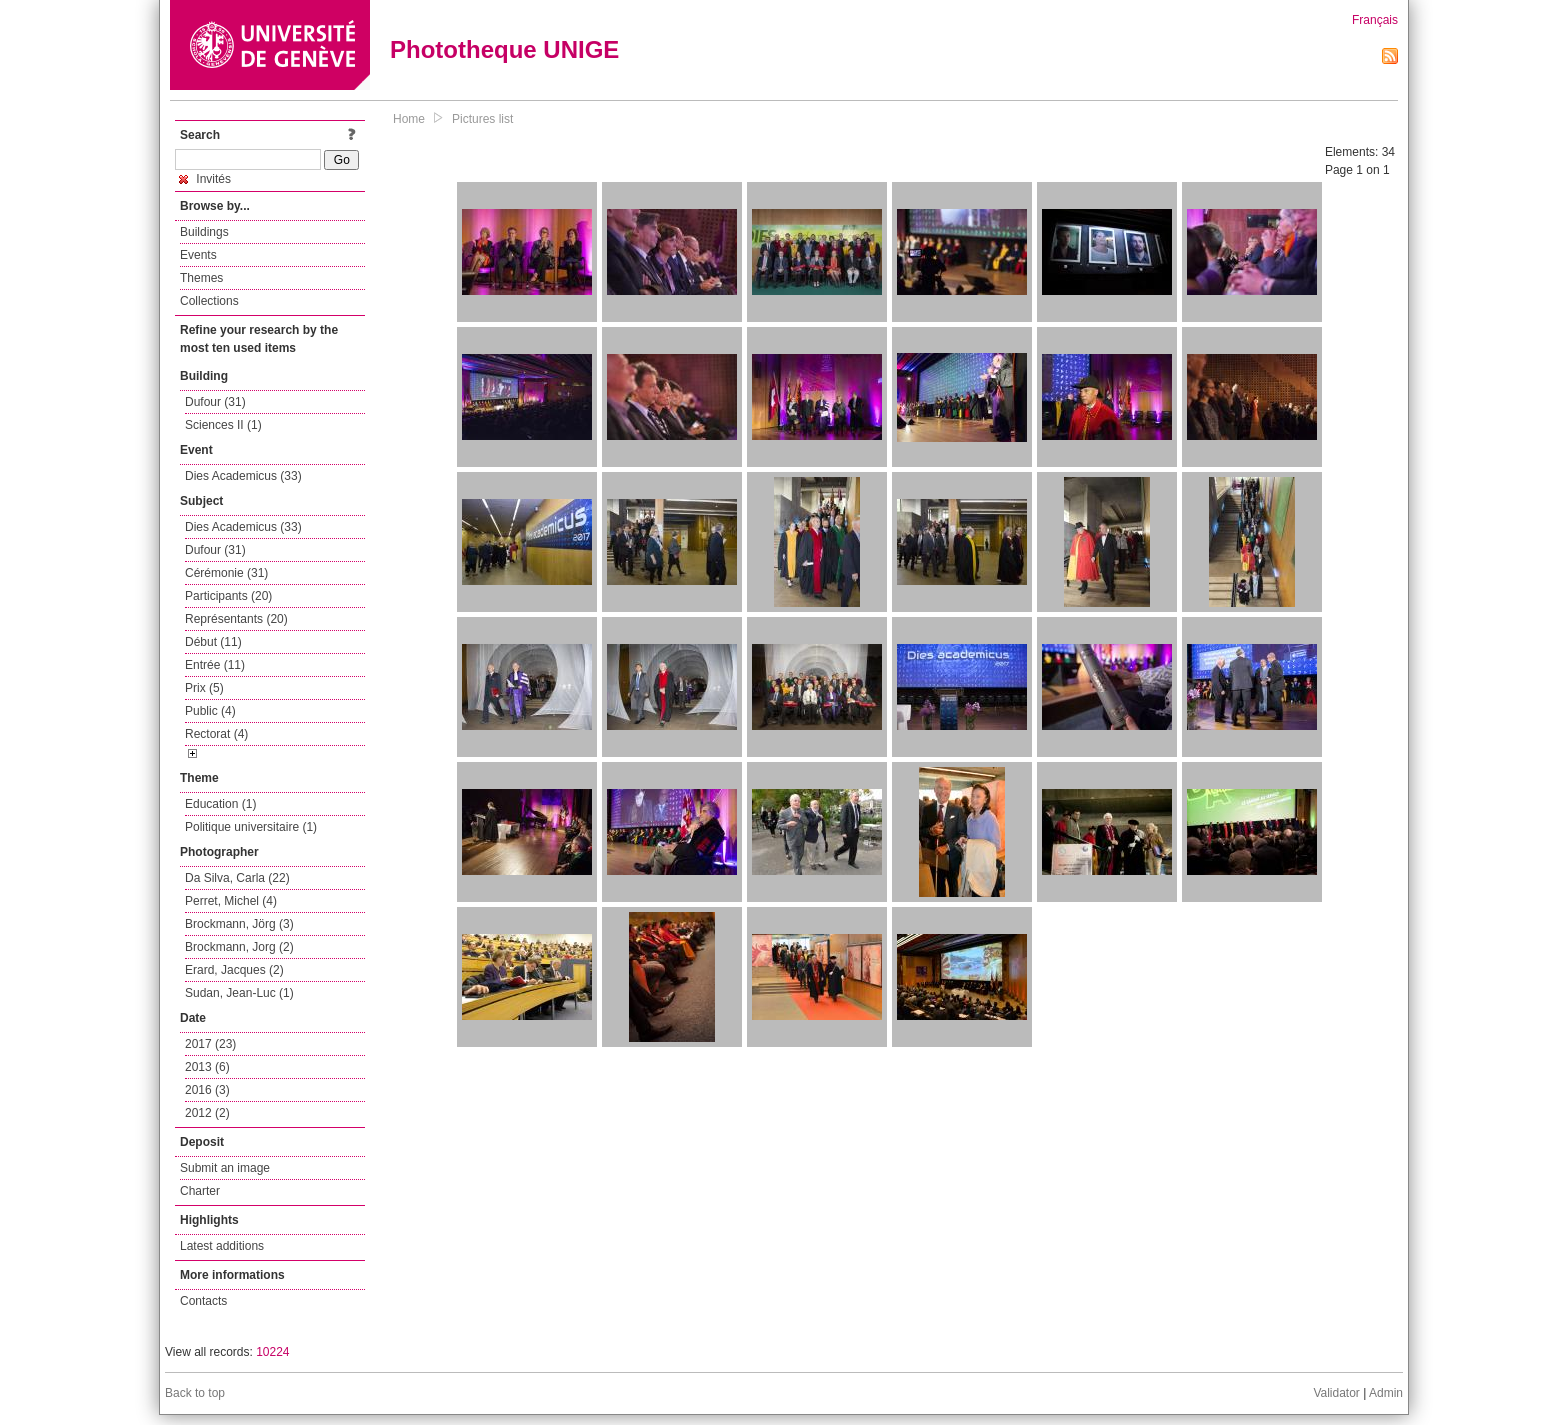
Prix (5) (204, 688)
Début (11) (213, 642)
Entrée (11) (215, 665)
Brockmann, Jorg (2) (239, 947)
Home (409, 119)
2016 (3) (207, 1090)
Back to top (195, 1393)
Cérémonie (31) (226, 573)
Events (198, 255)
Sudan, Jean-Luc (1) (239, 993)
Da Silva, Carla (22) (237, 878)
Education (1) (220, 804)
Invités (205, 179)
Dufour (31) (215, 402)
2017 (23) (210, 1044)
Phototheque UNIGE (504, 49)
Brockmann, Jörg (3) (239, 924)
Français (1375, 20)
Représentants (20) (236, 619)
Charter (200, 1191)
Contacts (203, 1301)
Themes (201, 278)
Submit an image (225, 1168)
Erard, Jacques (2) (234, 970)
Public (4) (210, 711)
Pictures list (482, 119)
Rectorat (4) (216, 734)
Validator (1336, 1393)
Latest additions (222, 1246)
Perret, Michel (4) (231, 901)
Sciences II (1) (223, 425)
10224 (272, 1352)
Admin (1386, 1393)
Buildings (204, 232)
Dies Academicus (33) (243, 476)
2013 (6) (207, 1067)
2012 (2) (207, 1113)
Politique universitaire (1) (251, 827)
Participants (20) (228, 596)
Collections (209, 301)
